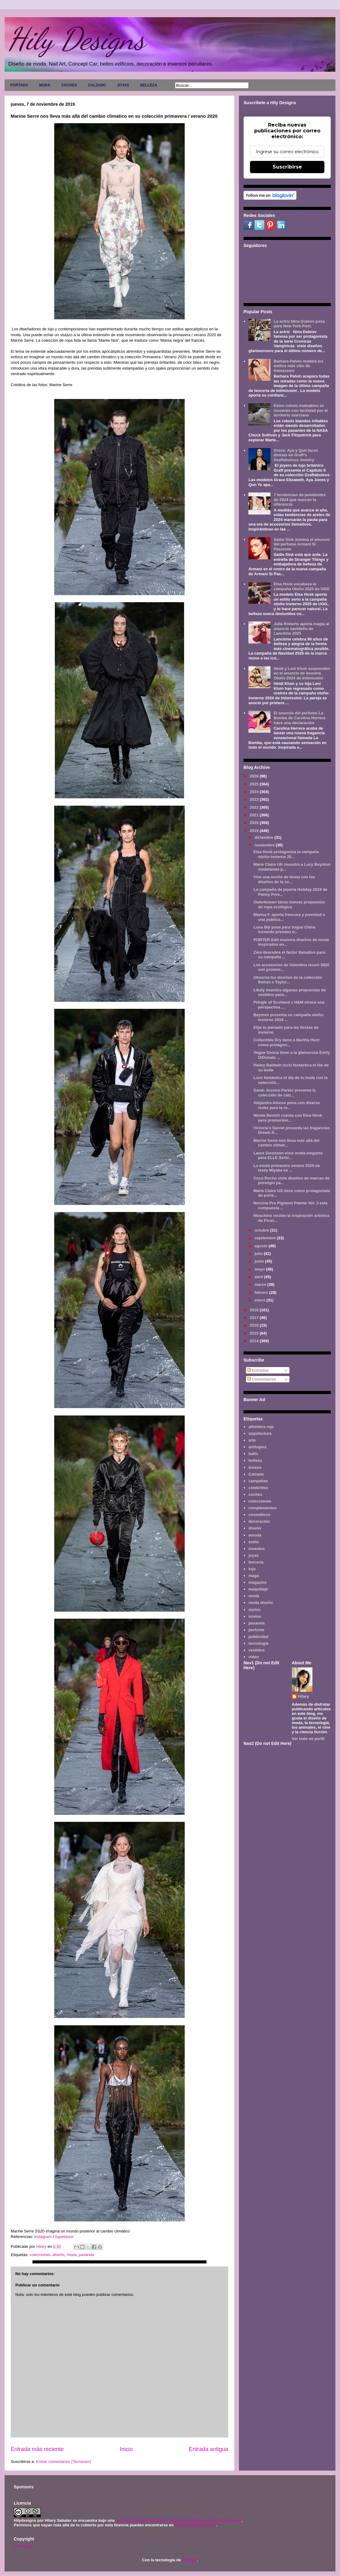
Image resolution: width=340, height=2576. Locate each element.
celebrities (258, 1487)
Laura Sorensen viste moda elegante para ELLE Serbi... (288, 1155)
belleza (255, 1460)
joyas (253, 1555)
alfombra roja (261, 1426)
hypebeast (64, 2236)
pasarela (86, 2254)
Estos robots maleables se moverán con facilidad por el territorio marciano (300, 410)
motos (254, 1609)
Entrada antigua (208, 2449)
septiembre (266, 1238)
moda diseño (260, 1602)
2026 (255, 776)
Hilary (303, 1696)
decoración (259, 1521)
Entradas (258, 1370)
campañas (258, 1481)
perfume (256, 1630)
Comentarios (261, 1379)
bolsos (254, 1467)
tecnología (258, 1643)
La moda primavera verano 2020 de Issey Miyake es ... (286, 1168)
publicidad (258, 1636)
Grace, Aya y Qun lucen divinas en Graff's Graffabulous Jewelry (296, 455)
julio (259, 1253)
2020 (255, 822)
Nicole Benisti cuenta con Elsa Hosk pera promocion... (287, 1118)
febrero (262, 1292)
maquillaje (258, 1589)
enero (260, 1300)
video (253, 1657)
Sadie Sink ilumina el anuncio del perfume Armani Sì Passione (302, 544)
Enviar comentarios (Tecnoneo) (63, 2461)
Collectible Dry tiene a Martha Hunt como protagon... (286, 1042)
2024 (255, 791)
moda (71, 2254)
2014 (255, 1341)
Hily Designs (76, 39)
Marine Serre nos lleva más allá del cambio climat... (286, 1143)
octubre (262, 1230)
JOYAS (123, 85)
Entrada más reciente (37, 2449)
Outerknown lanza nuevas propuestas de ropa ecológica (289, 904)
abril (259, 1277)
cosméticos (259, 1514)
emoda (254, 1535)
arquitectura (259, 1433)
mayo (260, 1269)
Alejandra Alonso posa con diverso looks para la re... (286, 1105)
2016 (255, 1325)
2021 (255, 815)
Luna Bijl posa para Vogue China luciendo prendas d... (284, 929)
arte (252, 1440)
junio (260, 1261)
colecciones (39, 2254)
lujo (251, 1569)
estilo (253, 1542)
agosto (262, 1246)
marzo (261, 1284)
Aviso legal (23, 2546)
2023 (255, 799)
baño (253, 1453)
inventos (256, 1548)
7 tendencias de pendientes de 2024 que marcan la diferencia (300, 499)
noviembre (265, 845)
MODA (44, 85)
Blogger (189, 2560)
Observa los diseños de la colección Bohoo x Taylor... (287, 980)
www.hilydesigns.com (195, 2525)
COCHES (69, 85)
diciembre (264, 837)
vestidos (256, 1650)
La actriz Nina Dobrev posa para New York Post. (299, 324)
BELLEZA (148, 85)
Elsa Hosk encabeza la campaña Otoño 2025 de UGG (302, 586)
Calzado (256, 1474)
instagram (43, 2236)
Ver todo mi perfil (308, 1738)
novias (254, 1616)
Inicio (126, 2449)
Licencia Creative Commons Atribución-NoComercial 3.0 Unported (178, 2520)
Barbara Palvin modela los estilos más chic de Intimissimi (298, 366)
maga (253, 1575)
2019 (255, 830)
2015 (255, 1333)
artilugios (257, 1447)
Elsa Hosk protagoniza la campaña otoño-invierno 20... (286, 854)
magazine (257, 1582)
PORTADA (19, 85)
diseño (58, 2254)
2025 (255, 784)
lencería (255, 1562)
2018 (255, 1310)
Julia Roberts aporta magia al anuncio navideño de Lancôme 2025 (301, 628)
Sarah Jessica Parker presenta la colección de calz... (284, 1092)
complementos (262, 1508)
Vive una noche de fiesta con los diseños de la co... (284, 879)
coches (255, 1494)
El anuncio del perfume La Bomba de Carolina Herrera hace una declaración (299, 718)
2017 (255, 1317)
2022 (255, 807)
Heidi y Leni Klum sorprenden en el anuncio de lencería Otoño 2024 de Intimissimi (302, 673)
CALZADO (97, 85)
